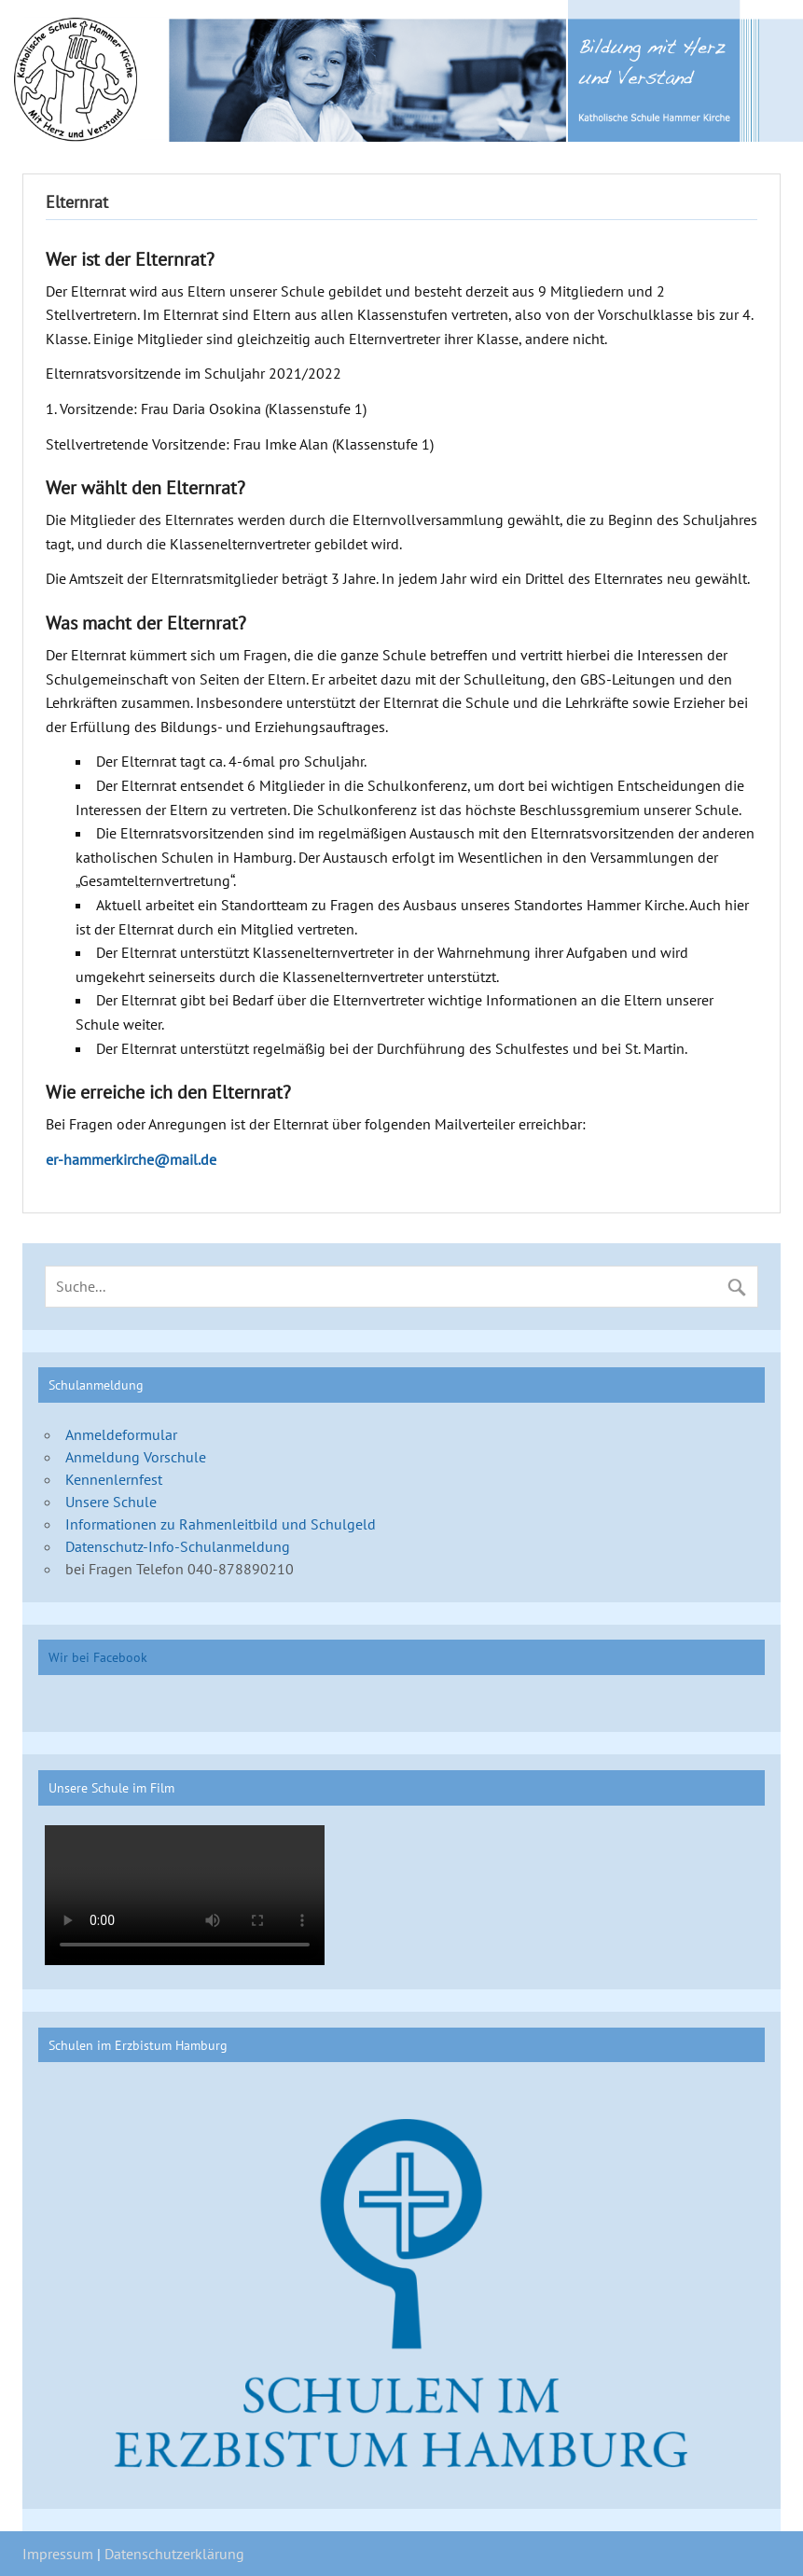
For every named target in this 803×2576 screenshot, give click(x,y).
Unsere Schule (111, 1501)
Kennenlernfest (113, 1479)
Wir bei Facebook (97, 1657)
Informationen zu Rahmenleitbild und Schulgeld (220, 1524)
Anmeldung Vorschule (135, 1456)
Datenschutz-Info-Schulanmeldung (177, 1546)
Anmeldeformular (121, 1434)
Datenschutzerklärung (174, 2553)
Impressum (57, 2553)
